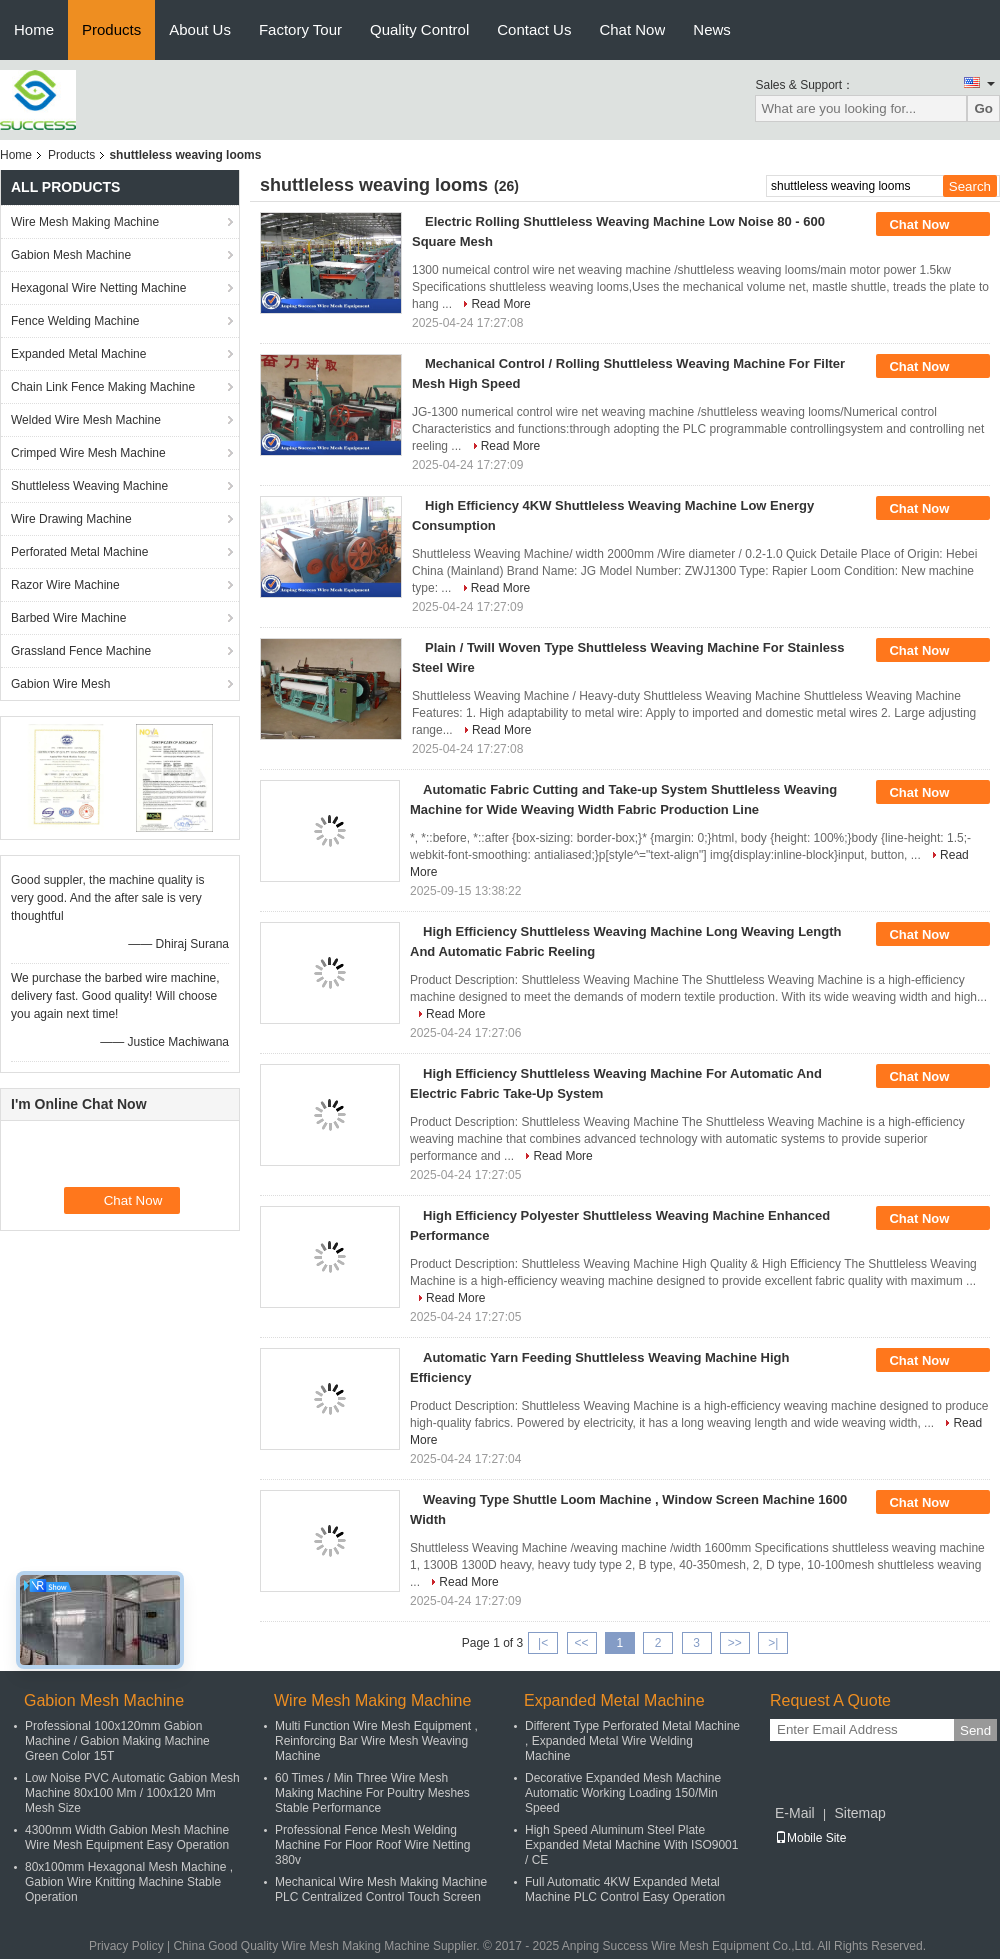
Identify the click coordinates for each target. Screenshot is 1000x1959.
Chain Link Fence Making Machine (103, 387)
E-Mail (795, 1813)
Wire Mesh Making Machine (85, 222)
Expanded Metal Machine (78, 354)
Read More (500, 304)
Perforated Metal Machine (79, 552)
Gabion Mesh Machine (71, 255)
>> (735, 1643)
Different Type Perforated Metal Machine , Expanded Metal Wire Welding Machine (632, 1741)
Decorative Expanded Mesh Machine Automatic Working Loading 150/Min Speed (623, 1793)
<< (581, 1643)
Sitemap (859, 1813)
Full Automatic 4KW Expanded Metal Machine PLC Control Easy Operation (625, 1889)
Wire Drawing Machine (71, 519)
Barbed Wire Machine (68, 618)
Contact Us (534, 29)
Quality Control (419, 29)
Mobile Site (810, 1838)
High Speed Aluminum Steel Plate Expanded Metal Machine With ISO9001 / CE (631, 1845)
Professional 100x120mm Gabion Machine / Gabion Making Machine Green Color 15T (117, 1741)
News (712, 29)
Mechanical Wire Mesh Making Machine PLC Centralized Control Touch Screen (381, 1889)
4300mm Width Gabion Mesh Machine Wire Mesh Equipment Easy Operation (127, 1837)
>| (773, 1643)
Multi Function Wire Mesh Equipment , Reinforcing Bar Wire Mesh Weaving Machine (376, 1741)
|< (543, 1643)
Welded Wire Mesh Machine (86, 420)
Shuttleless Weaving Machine (89, 486)
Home (34, 29)
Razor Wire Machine (65, 585)
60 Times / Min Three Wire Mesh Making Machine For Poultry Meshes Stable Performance (372, 1793)
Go (983, 108)
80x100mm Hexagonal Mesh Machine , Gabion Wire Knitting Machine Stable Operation (129, 1882)
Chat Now (632, 29)
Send (975, 1730)
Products (111, 29)
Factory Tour (300, 29)
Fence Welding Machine (75, 321)
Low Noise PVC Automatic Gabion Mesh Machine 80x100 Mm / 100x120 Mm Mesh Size (132, 1793)
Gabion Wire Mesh (60, 684)
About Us (200, 29)
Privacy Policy (126, 1946)
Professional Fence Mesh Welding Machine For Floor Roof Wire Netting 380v (372, 1845)
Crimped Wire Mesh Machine (88, 453)
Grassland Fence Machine (81, 651)
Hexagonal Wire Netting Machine (98, 288)
